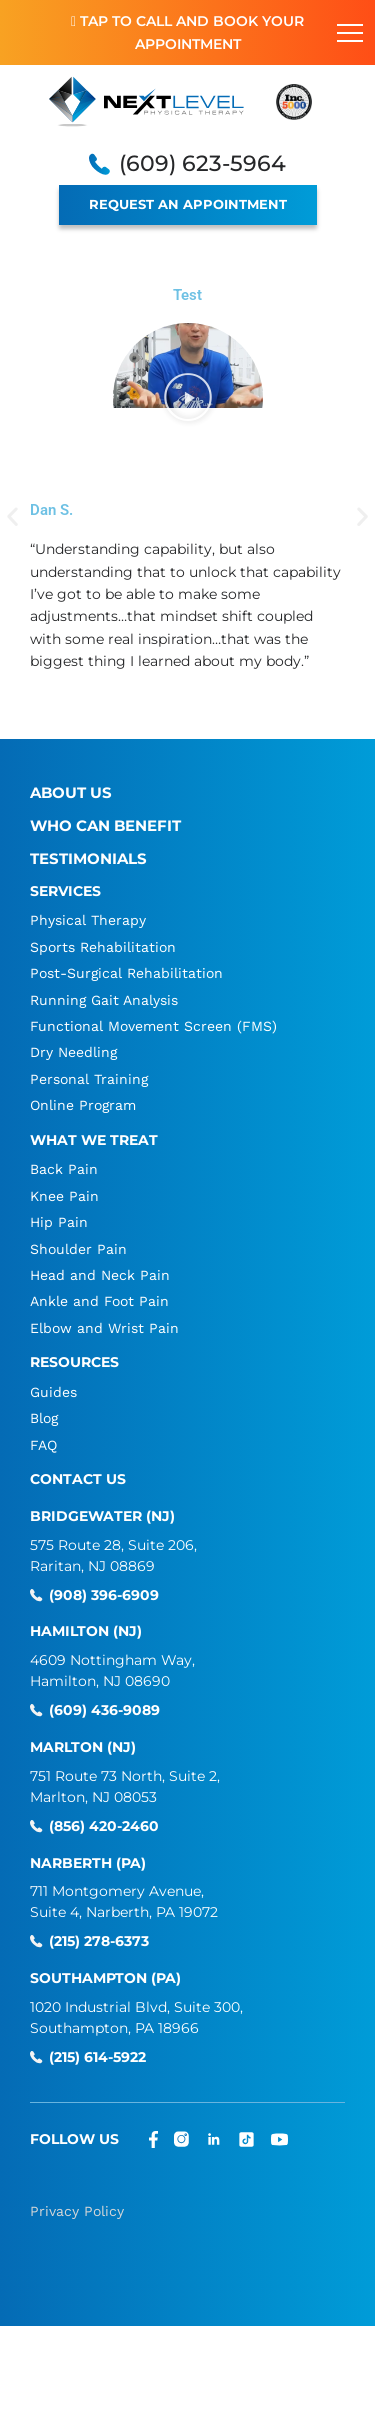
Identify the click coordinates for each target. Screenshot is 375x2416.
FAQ (43, 1445)
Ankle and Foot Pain (99, 1301)
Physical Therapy (88, 920)
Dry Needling (73, 1052)
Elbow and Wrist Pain (104, 1328)
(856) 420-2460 (104, 1826)
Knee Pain (64, 1196)
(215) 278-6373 (99, 1941)
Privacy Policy (77, 2211)
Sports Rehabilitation (103, 947)
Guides (53, 1392)
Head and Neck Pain (100, 1275)
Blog (44, 1418)
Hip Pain (59, 1222)
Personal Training (89, 1079)
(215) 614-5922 (97, 2057)
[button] (188, 398)
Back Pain (64, 1169)
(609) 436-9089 (104, 1710)
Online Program (83, 1105)
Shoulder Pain (78, 1249)
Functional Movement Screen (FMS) (153, 1026)
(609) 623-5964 (202, 164)
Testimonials (88, 858)
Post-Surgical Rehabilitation (126, 973)
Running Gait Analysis (104, 1000)
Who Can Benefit (105, 825)
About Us (71, 792)
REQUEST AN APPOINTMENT (188, 204)
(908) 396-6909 (104, 1595)
